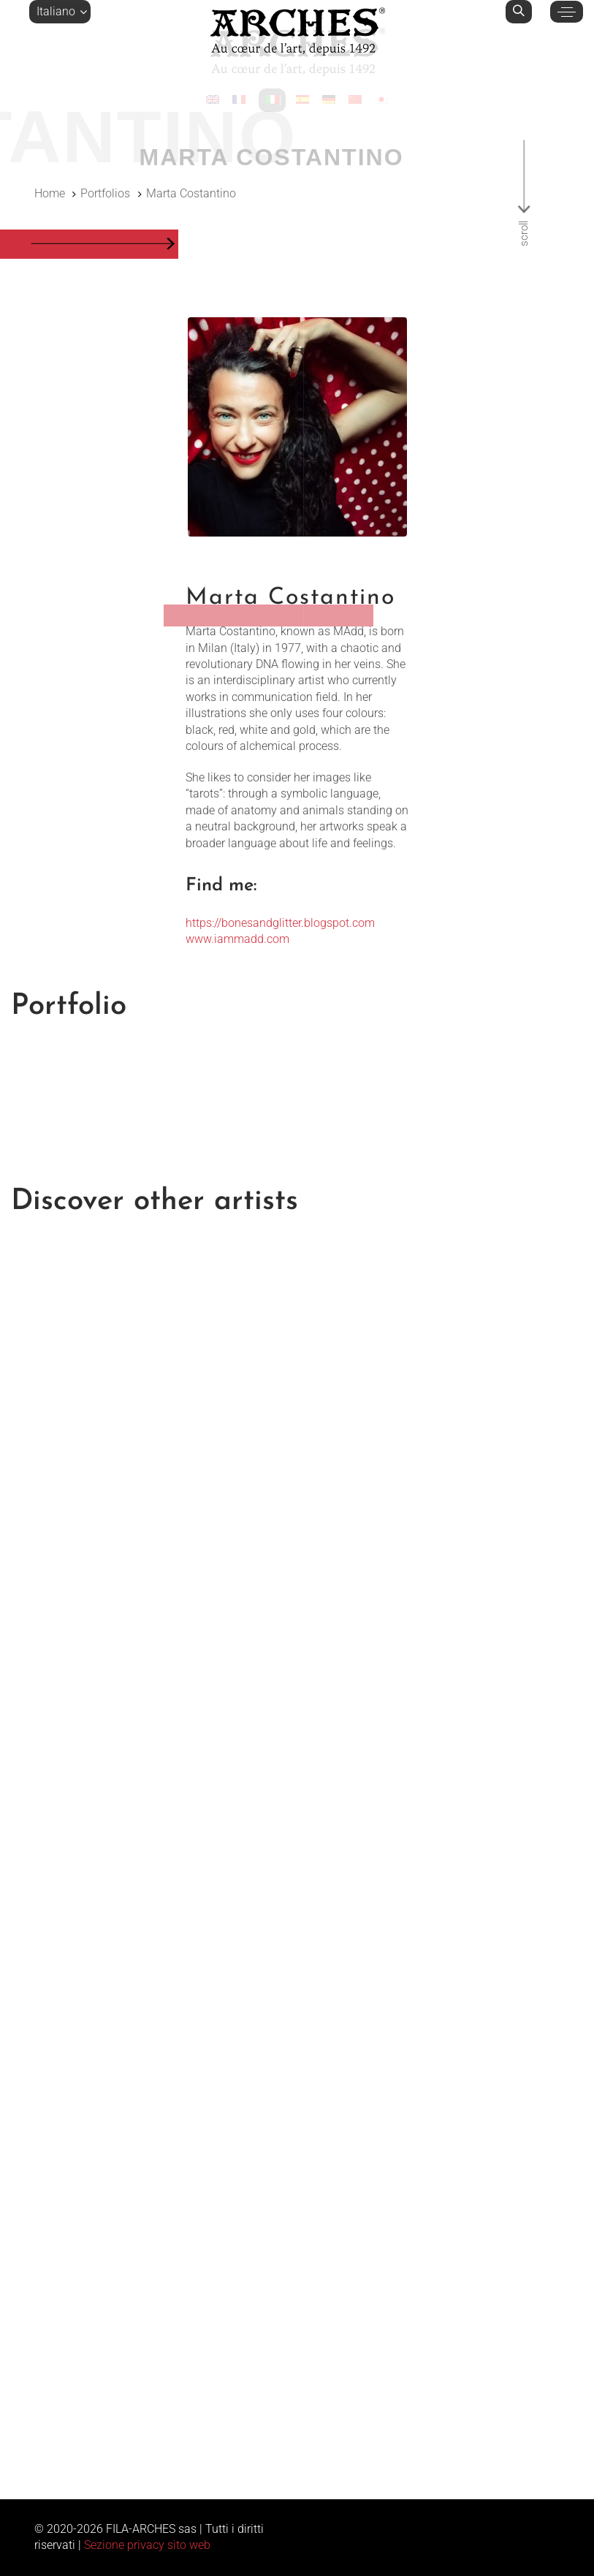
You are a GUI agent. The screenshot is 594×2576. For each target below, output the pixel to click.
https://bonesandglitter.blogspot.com (280, 923)
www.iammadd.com (237, 939)
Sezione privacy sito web (147, 2545)
